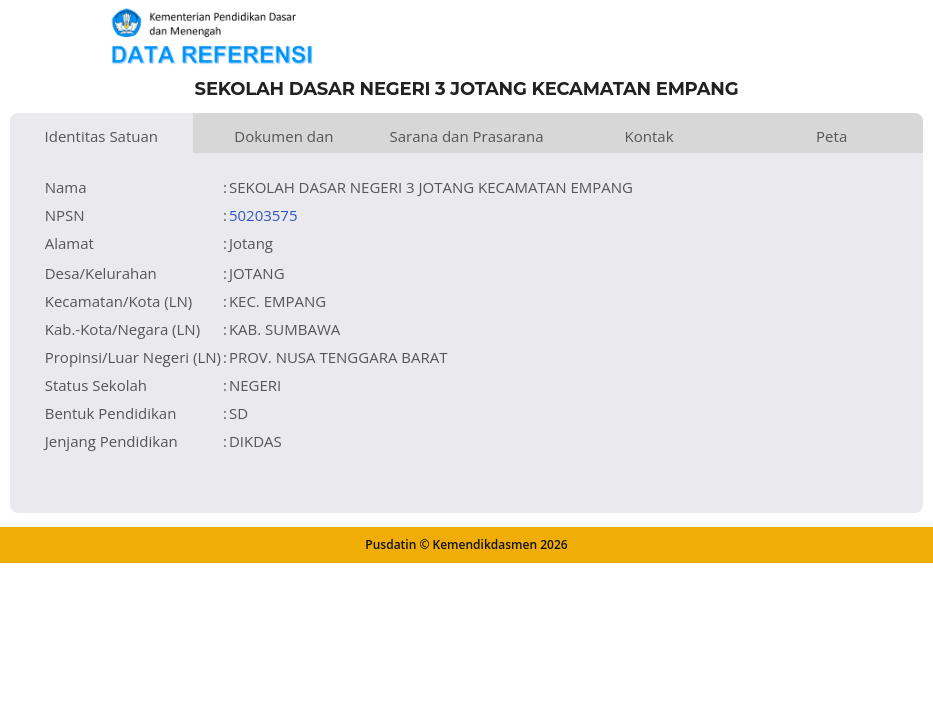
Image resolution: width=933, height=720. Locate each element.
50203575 (263, 215)
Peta (831, 136)
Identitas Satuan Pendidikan (102, 139)
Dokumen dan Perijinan (283, 139)
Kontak (649, 136)
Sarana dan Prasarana (466, 136)
